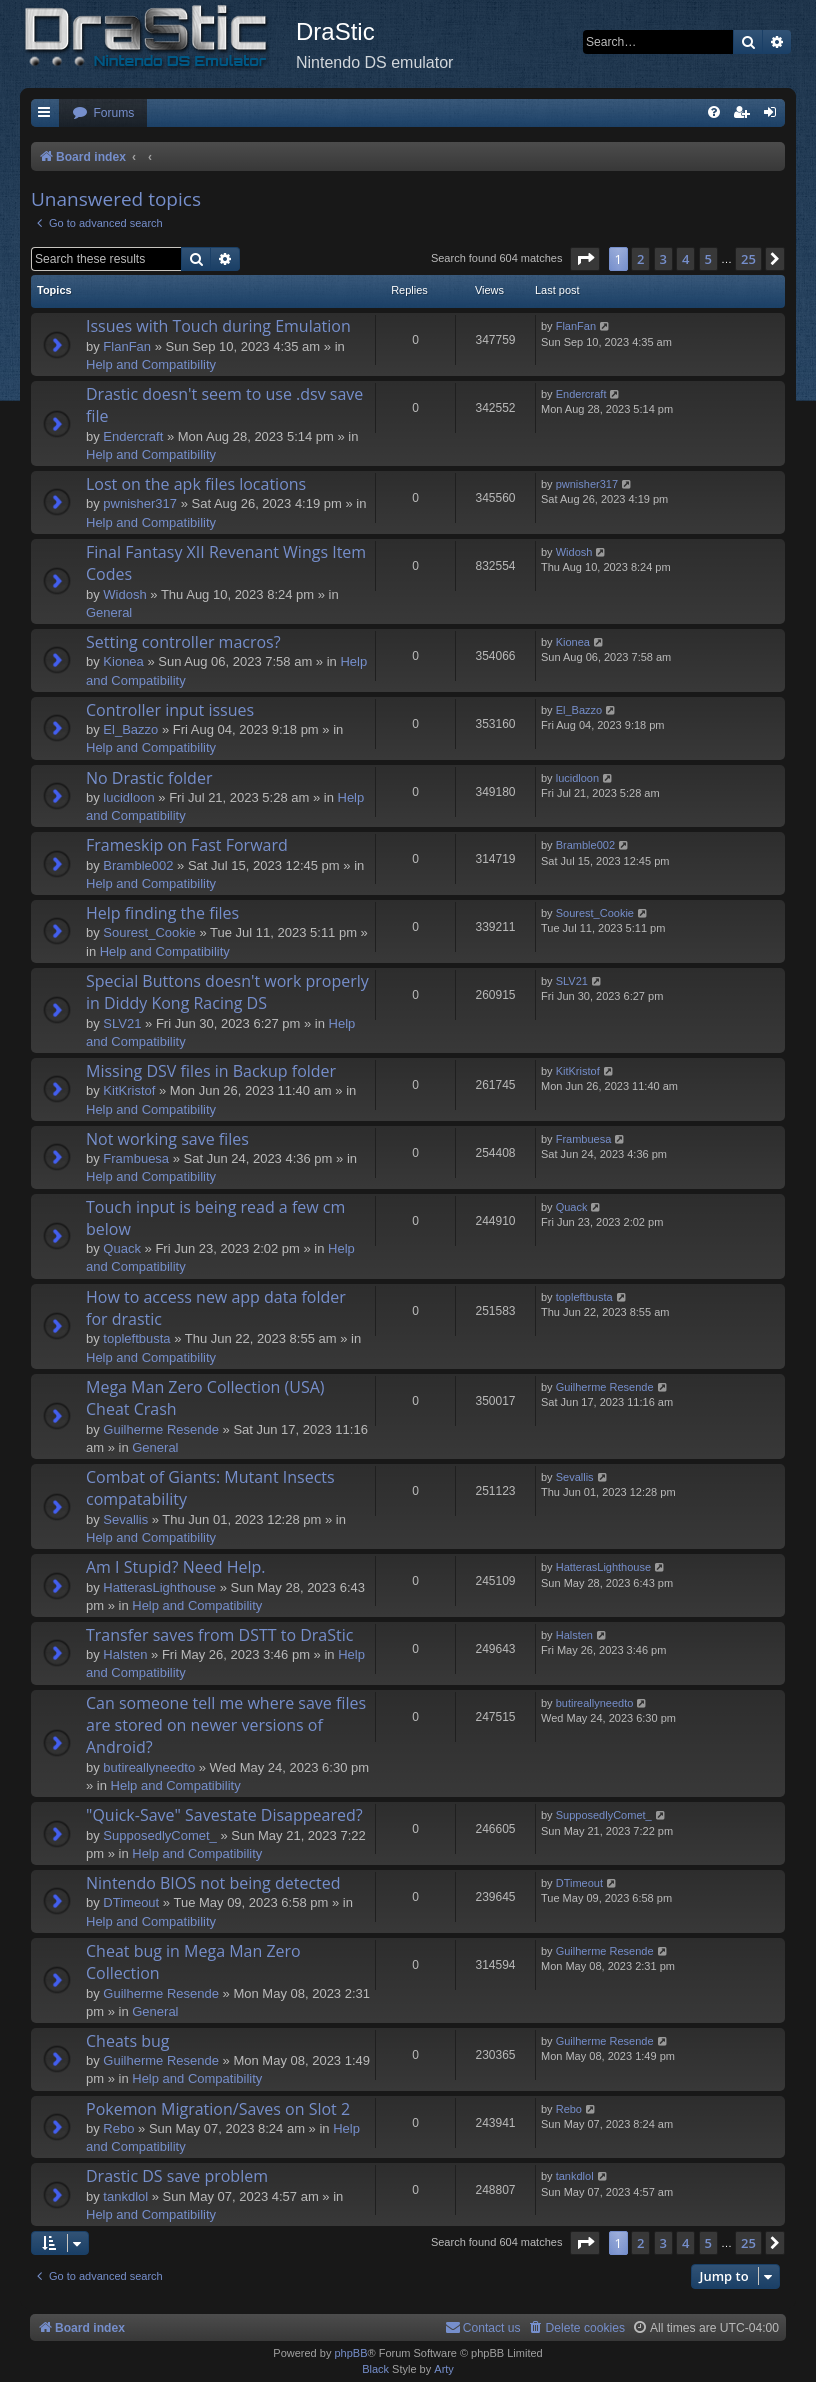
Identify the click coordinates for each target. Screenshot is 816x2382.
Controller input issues (170, 710)
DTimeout (131, 1902)
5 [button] (708, 259)
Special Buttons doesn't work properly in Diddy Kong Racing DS (227, 992)
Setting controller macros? (183, 642)
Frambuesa (136, 1158)
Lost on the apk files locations (196, 484)
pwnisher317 (140, 503)
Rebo (118, 2128)
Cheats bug (128, 2041)
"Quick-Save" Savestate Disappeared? (224, 1815)
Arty (444, 2369)
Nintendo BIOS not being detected (213, 1883)
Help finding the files (162, 913)
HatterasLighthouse (159, 1587)
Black (375, 2369)
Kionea (123, 661)
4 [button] (685, 259)
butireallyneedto (149, 1767)
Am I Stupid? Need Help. (175, 1567)
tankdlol (125, 2196)
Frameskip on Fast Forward (187, 845)
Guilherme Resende (161, 1429)
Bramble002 (138, 865)
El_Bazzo (130, 729)
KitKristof (129, 1090)
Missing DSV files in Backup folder (211, 1071)
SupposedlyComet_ (159, 1835)
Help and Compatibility (151, 364)
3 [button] (663, 259)
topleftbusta (136, 1338)
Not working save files (167, 1139)
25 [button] (748, 259)
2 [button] (640, 259)
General (109, 612)
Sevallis (125, 1519)
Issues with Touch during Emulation (218, 326)
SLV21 (122, 1023)
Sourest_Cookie (149, 932)
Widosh (124, 594)
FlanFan (127, 346)
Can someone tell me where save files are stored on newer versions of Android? (226, 1725)
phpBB (350, 2353)
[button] (585, 259)
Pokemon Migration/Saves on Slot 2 (218, 2109)
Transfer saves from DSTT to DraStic (219, 1635)
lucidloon (128, 797)
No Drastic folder (149, 778)
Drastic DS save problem (177, 2176)
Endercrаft (133, 436)
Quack (122, 1248)
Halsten (125, 1654)
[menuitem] (103, 113)
